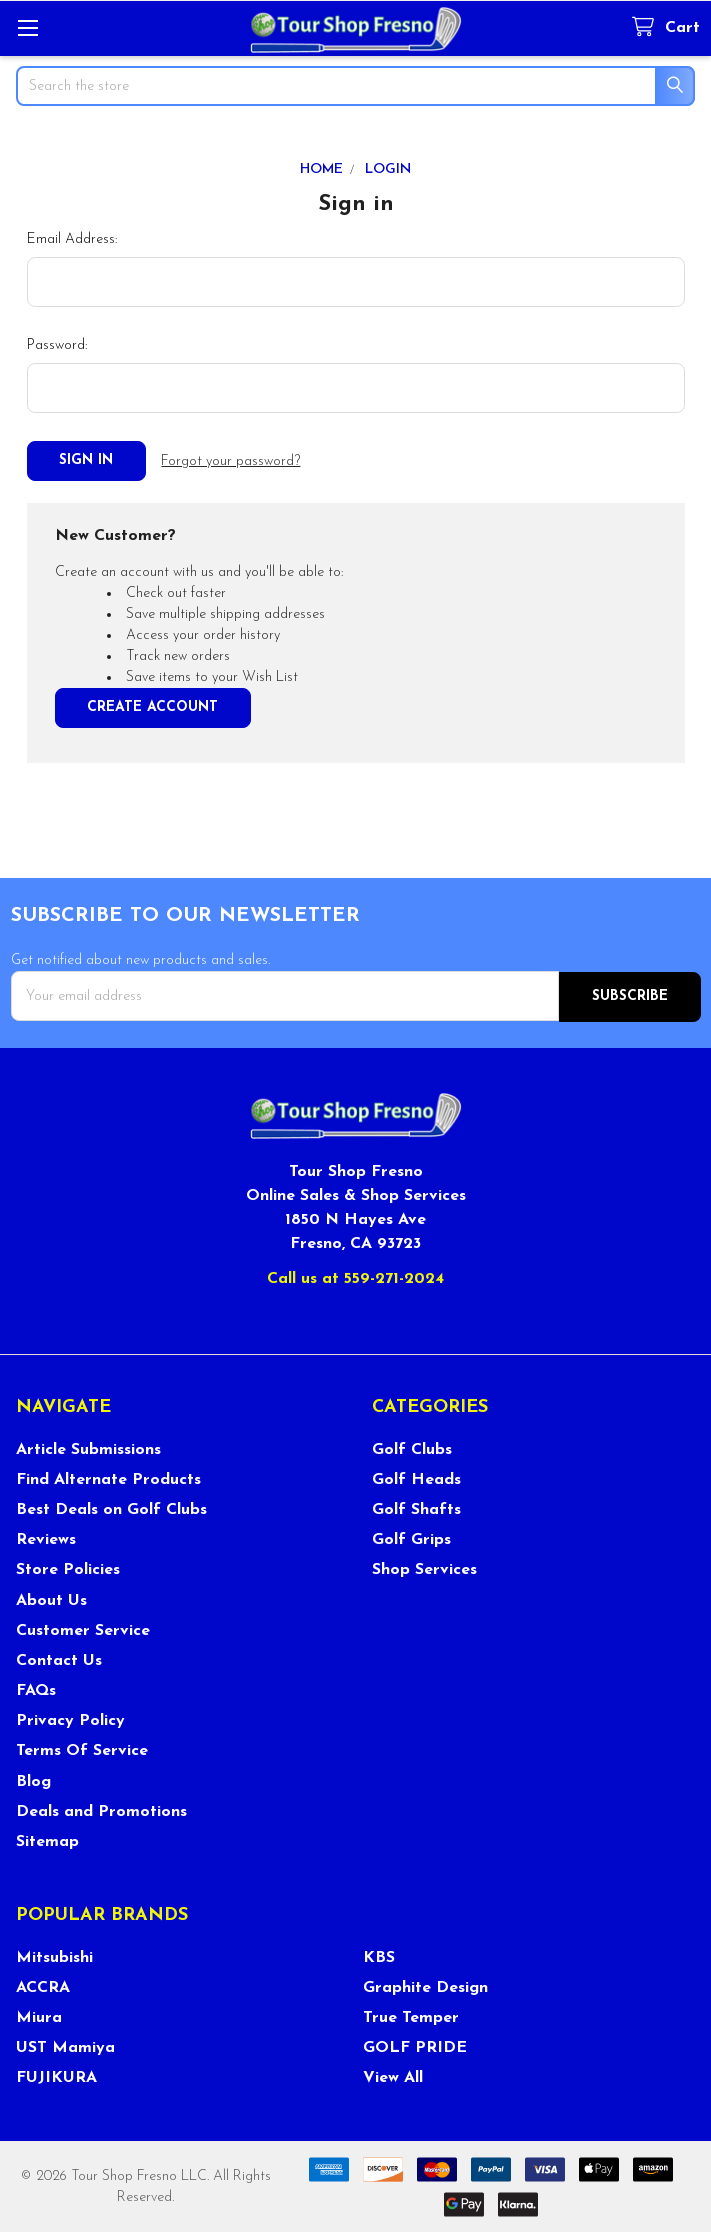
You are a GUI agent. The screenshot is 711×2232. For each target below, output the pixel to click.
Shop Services (424, 1568)
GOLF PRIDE (415, 2046)
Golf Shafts (416, 1508)
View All (393, 2076)
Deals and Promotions (101, 1810)
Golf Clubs (412, 1448)
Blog (33, 1780)
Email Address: (72, 239)
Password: (57, 345)
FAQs (36, 1689)
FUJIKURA (56, 2076)
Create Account (152, 706)
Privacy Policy (70, 1719)
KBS (379, 1956)
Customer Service (83, 1629)
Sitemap (47, 1840)
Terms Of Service (82, 1750)
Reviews (46, 1538)
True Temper (411, 2016)
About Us (51, 1599)
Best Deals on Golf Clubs (111, 1508)
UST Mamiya (65, 2046)
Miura (39, 2016)
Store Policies (68, 1568)
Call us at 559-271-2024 (355, 1277)
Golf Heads (416, 1478)
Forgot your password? (230, 461)
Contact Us (59, 1659)
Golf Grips (411, 1538)
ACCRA (43, 1986)
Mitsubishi (54, 1956)
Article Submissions (88, 1448)
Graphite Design (425, 1986)
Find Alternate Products (108, 1478)
